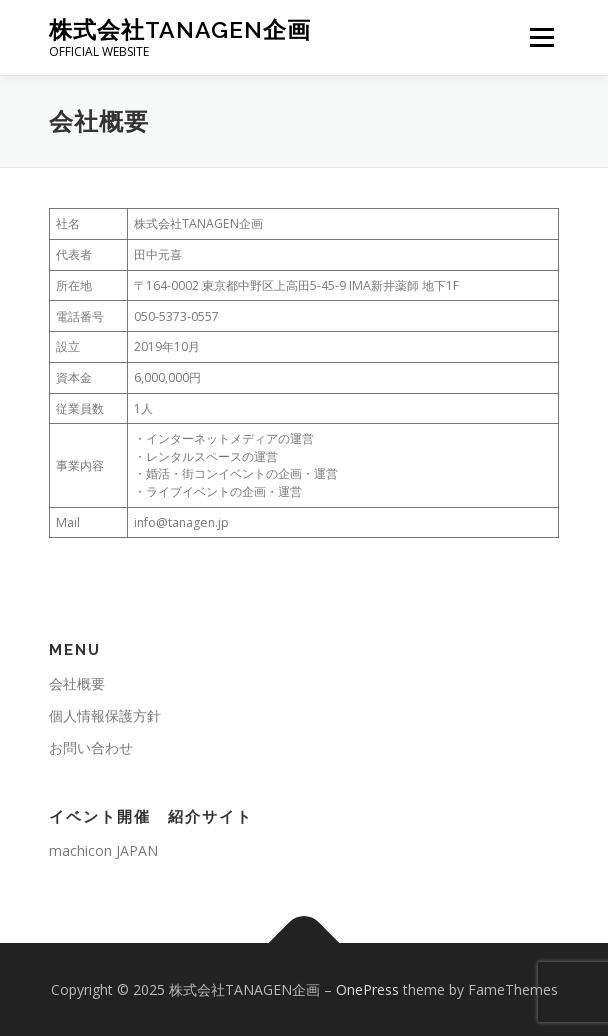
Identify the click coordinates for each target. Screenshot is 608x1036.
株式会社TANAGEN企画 (180, 29)
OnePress (367, 989)
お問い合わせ (91, 747)
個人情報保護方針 (105, 715)
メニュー (541, 37)
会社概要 (77, 683)
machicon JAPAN (103, 850)
